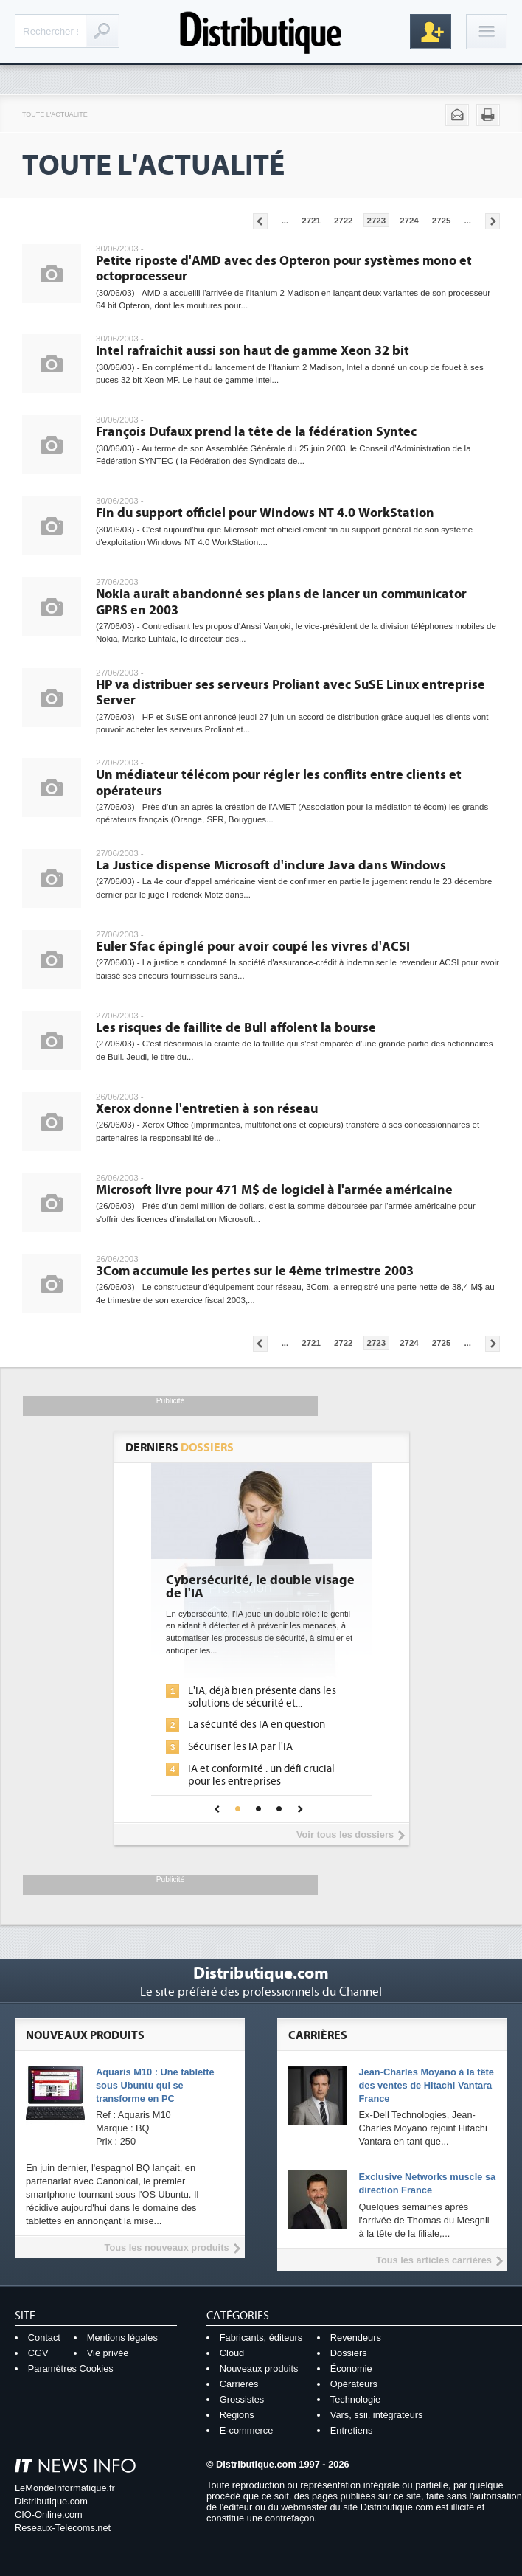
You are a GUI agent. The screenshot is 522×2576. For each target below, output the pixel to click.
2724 (409, 220)
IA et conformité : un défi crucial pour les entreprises (261, 1775)
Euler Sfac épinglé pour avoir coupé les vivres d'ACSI (253, 946)
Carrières (239, 2383)
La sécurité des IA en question (256, 1724)
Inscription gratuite (430, 32)
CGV (38, 2352)
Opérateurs (353, 2383)
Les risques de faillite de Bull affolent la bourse (236, 1027)
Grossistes (242, 2399)
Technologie (355, 2399)
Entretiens (351, 2430)
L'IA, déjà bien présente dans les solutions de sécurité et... (262, 1696)
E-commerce (247, 2430)
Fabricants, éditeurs (261, 2337)
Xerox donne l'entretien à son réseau (207, 1109)
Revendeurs (355, 2337)
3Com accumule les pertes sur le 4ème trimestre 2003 (255, 1271)
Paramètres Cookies (71, 2368)
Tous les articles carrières (434, 2260)
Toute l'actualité (55, 114)
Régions (237, 2414)
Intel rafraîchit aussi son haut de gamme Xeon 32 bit (252, 350)
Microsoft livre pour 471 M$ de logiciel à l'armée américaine (274, 1190)
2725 (441, 220)
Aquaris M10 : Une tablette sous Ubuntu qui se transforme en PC (155, 2085)
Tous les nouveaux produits (167, 2247)
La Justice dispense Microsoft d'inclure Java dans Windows (271, 865)
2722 (343, 220)
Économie (351, 2368)
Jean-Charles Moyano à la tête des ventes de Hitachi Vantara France (426, 2085)
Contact (44, 2337)
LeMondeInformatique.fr (65, 2487)
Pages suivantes (492, 221)
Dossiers (348, 2352)
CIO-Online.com (49, 2514)
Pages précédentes (260, 221)
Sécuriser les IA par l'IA (240, 1746)
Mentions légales (122, 2337)
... (285, 220)
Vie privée (108, 2352)
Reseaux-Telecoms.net (63, 2527)
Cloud (232, 2352)
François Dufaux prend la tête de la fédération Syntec (256, 432)
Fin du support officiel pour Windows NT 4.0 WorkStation (265, 513)
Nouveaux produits (259, 2368)
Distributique (261, 31)
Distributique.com (51, 2501)
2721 (311, 220)
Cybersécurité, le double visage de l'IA (260, 1587)
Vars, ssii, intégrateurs (376, 2414)
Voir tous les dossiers (345, 1834)
